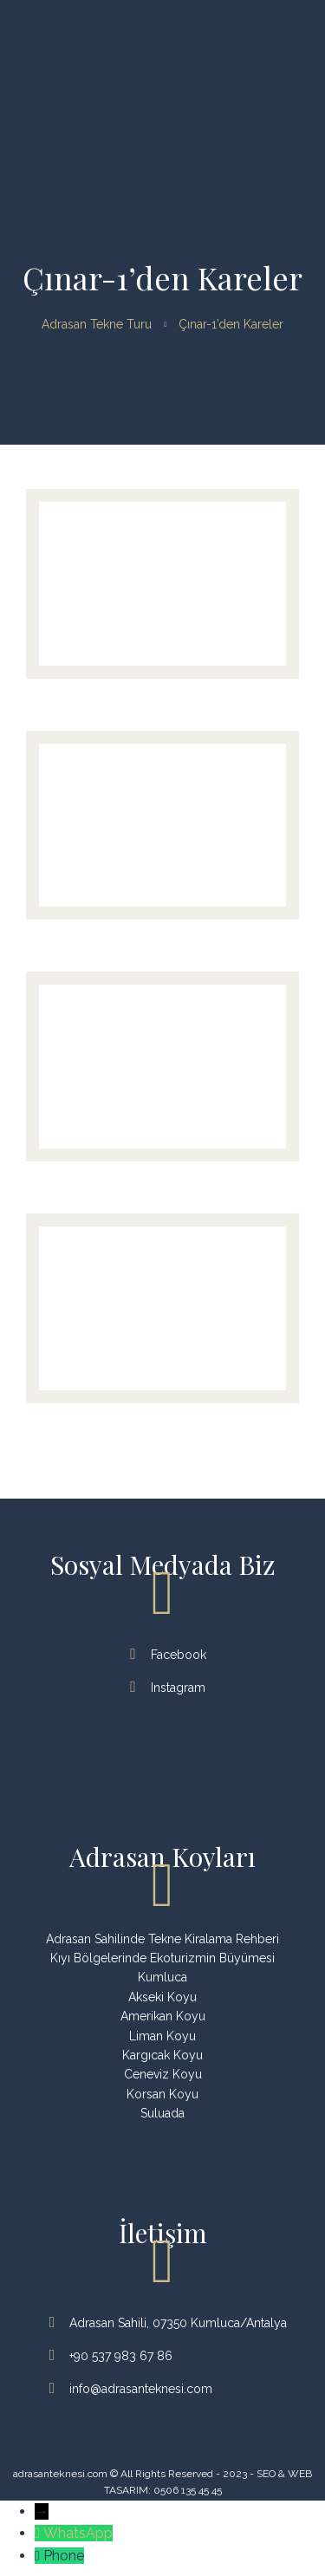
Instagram (169, 1688)
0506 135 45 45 (187, 2490)
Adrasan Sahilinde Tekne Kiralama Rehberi (162, 1939)
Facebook (169, 1655)
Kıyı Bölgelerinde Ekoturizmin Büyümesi (162, 1958)
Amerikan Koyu (162, 2016)
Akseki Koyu (162, 1997)
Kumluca (162, 1977)
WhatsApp (78, 2533)
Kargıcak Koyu (162, 2055)
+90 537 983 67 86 (112, 2356)
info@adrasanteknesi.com (132, 2389)
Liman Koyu (162, 2036)
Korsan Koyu (162, 2094)
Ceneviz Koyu (163, 2074)
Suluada (162, 2113)
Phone (63, 2555)
